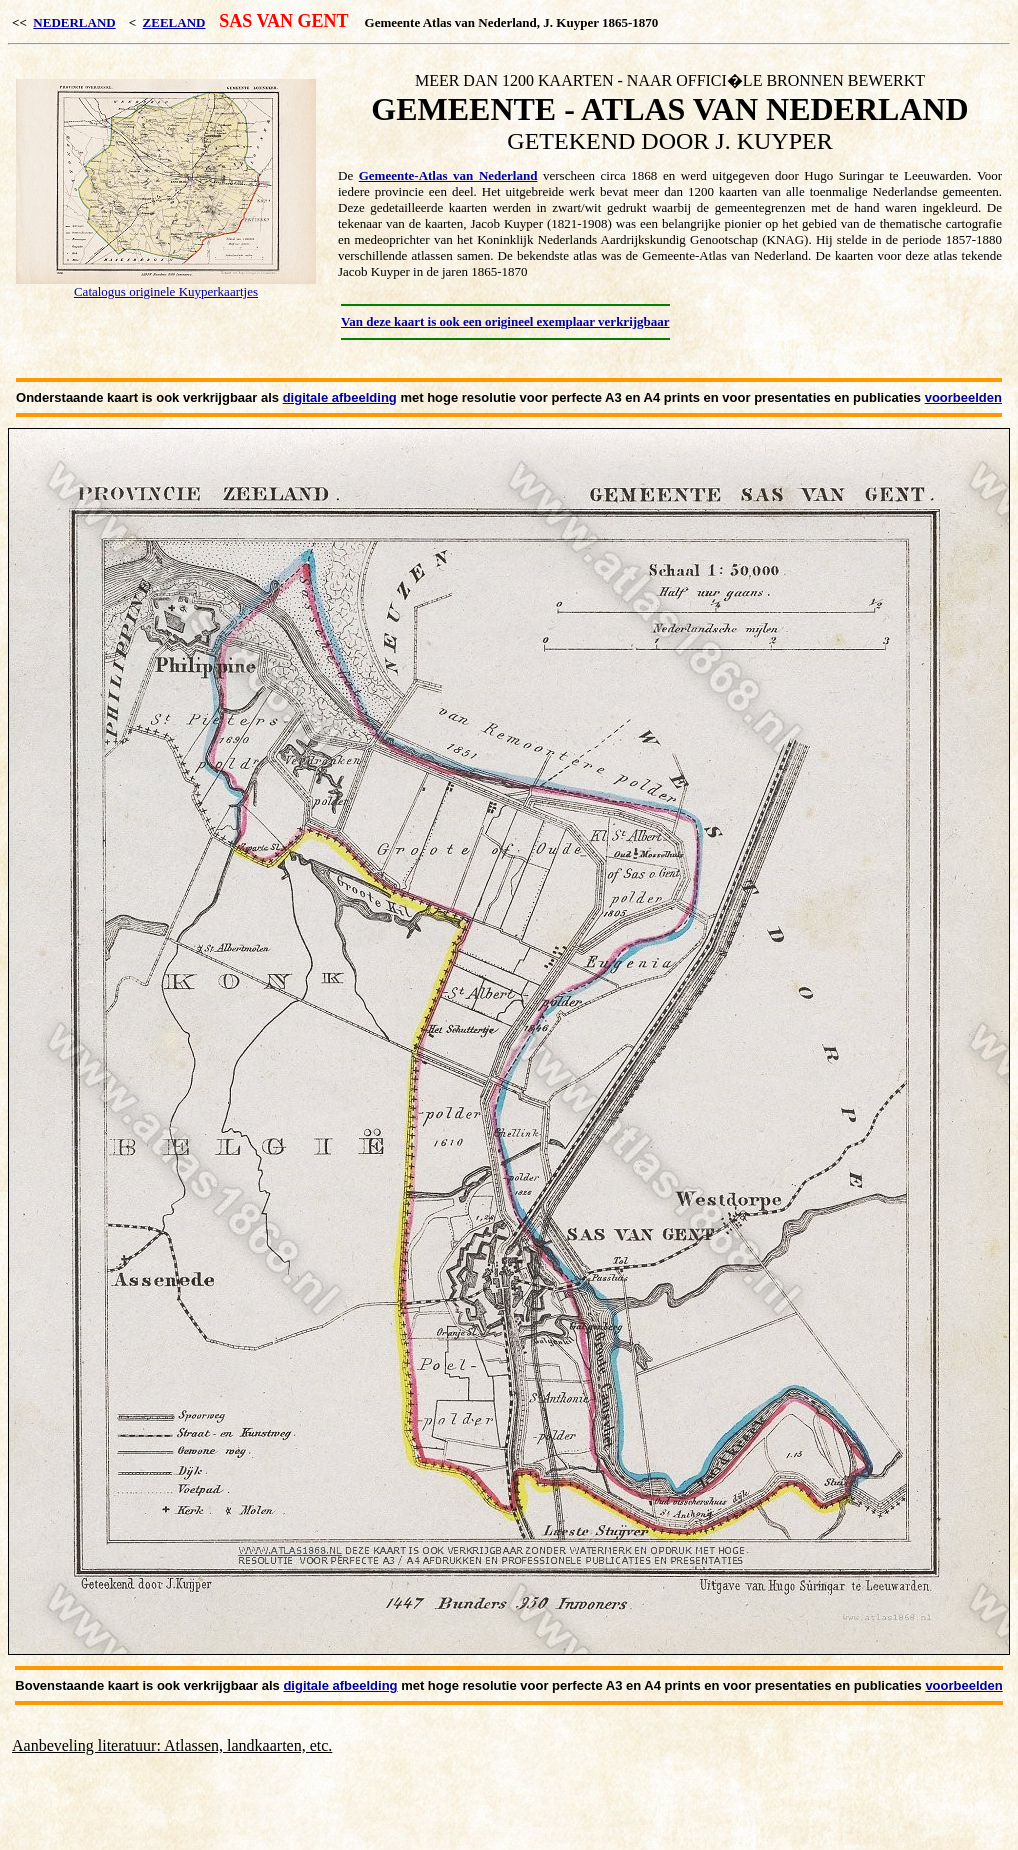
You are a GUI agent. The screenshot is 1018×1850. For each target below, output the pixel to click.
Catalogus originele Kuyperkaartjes (166, 291)
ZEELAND (174, 22)
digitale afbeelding (340, 397)
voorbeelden (963, 397)
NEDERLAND (74, 22)
